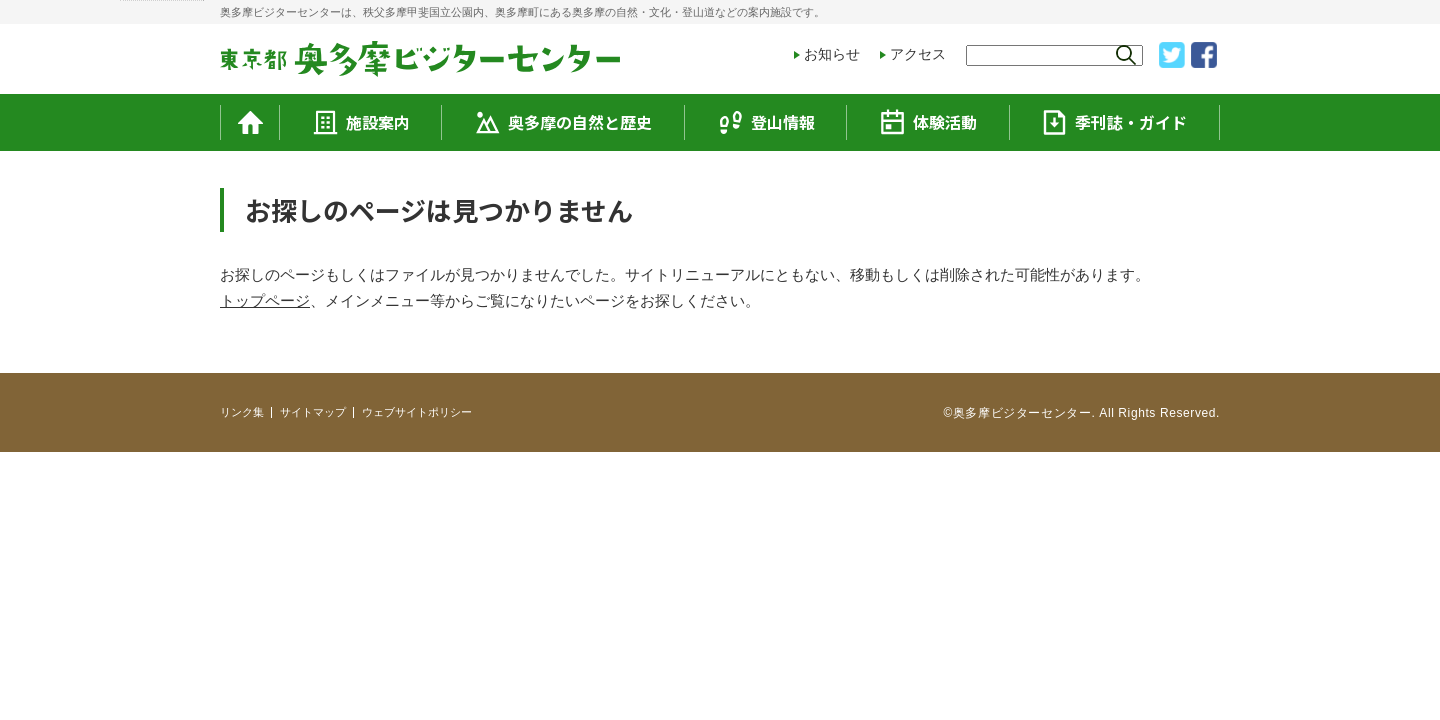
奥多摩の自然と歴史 (563, 122)
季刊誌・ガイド (1114, 122)
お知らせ (832, 54)
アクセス (918, 54)
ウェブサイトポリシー (417, 412)
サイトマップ (313, 412)
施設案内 (361, 122)
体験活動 (928, 122)
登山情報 (766, 122)
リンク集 (242, 412)
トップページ (265, 300)
